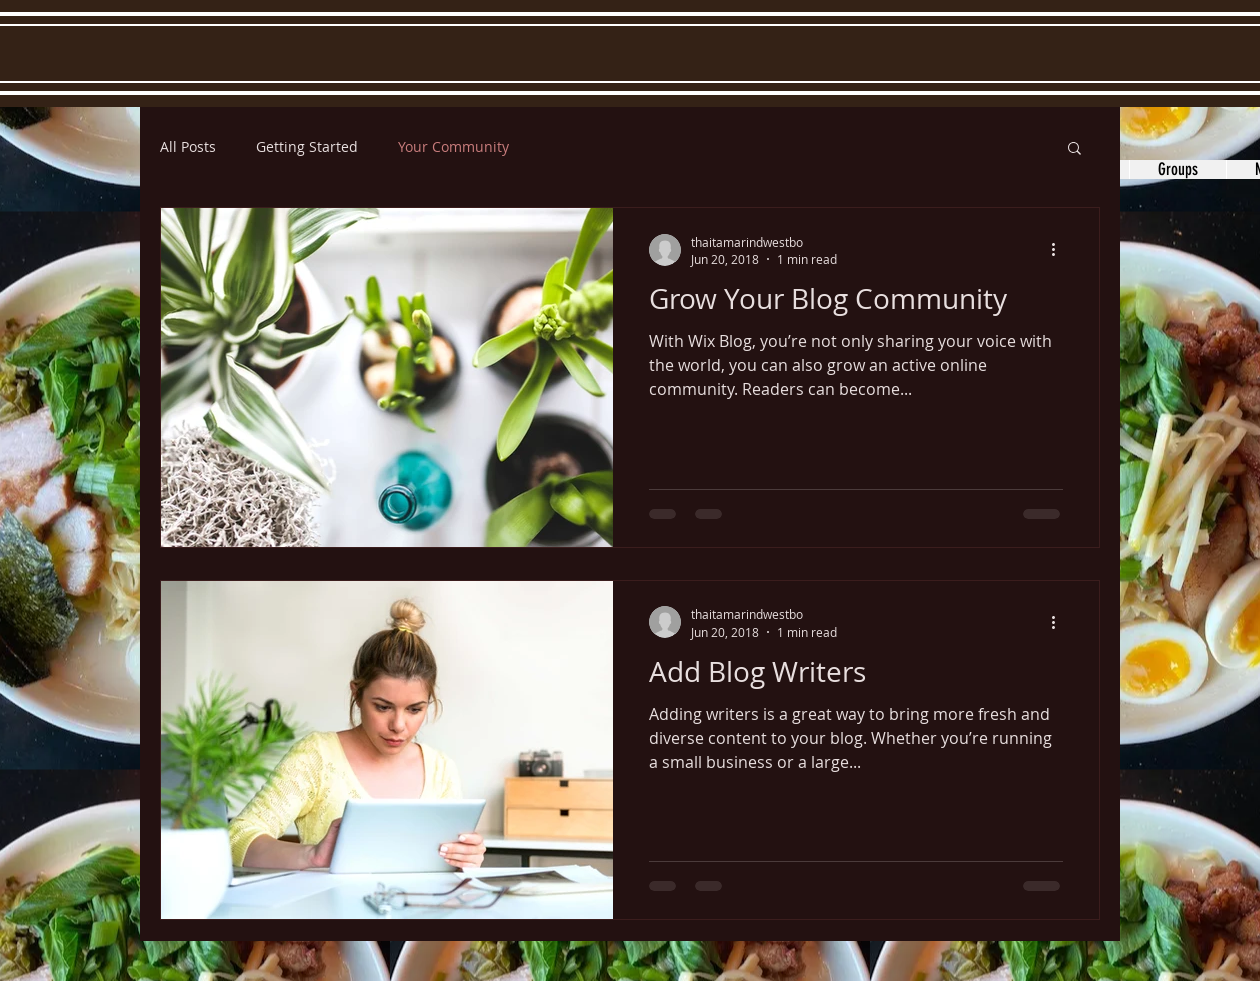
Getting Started (307, 146)
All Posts (188, 146)
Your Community (453, 146)
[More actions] (1060, 250)
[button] (1074, 149)
